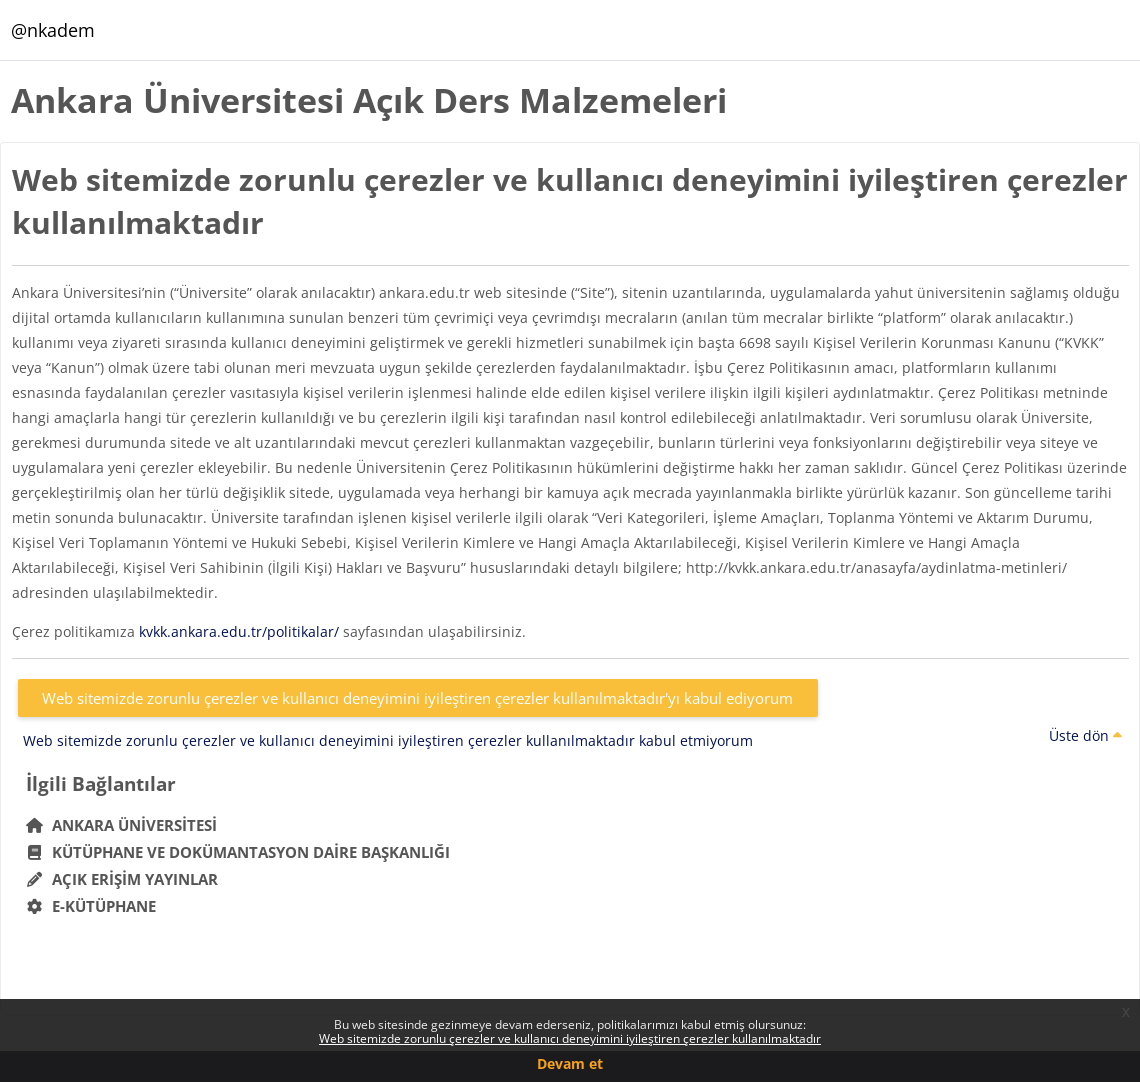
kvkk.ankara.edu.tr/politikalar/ (239, 631)
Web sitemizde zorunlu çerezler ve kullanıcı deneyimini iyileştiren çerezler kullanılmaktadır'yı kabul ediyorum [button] (417, 698)
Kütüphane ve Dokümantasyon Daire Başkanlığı (238, 852)
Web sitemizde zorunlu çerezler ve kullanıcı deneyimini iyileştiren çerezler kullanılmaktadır (570, 1038)
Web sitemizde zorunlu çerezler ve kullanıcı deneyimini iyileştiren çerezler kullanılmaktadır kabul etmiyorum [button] (388, 740)
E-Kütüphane (91, 906)
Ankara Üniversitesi (122, 825)
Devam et (570, 1063)
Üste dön (1085, 735)
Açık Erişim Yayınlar (124, 879)
